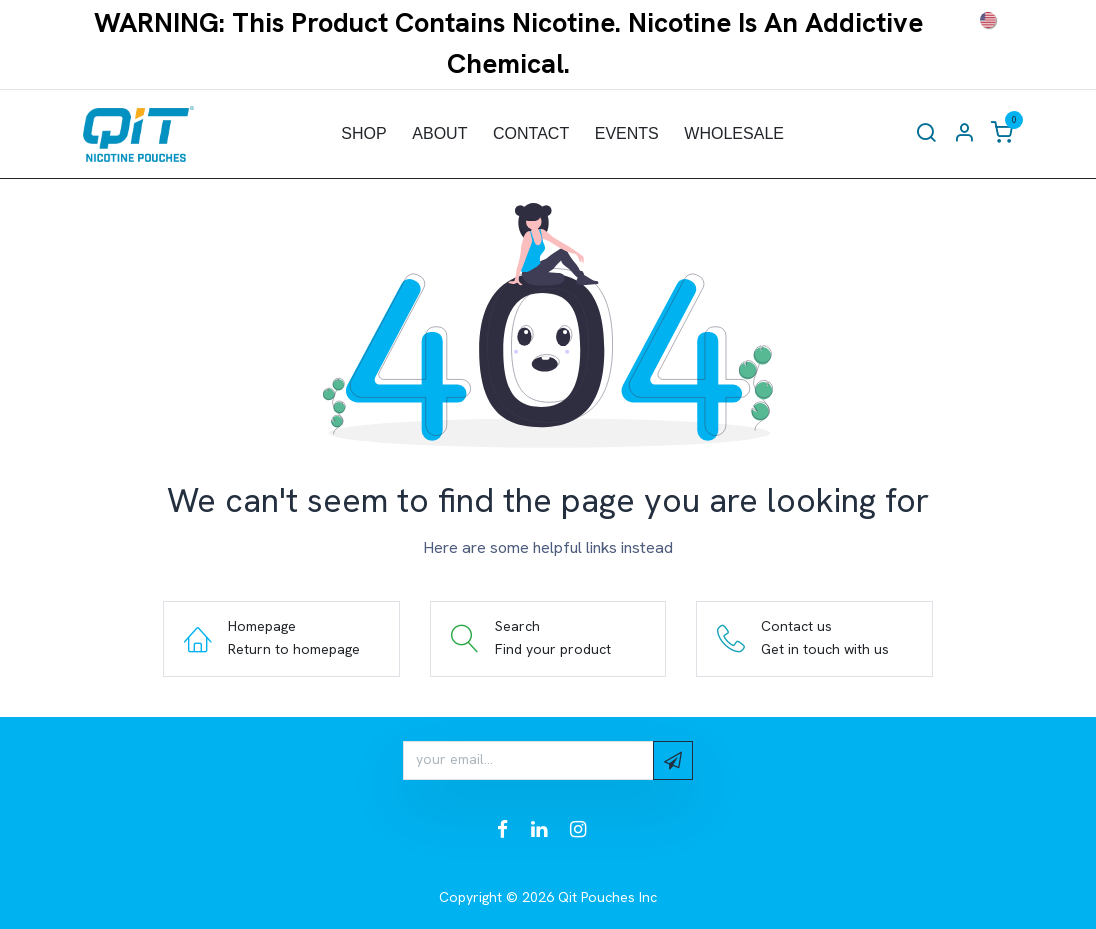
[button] (673, 760)
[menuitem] (364, 134)
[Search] (926, 134)
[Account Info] (964, 134)
